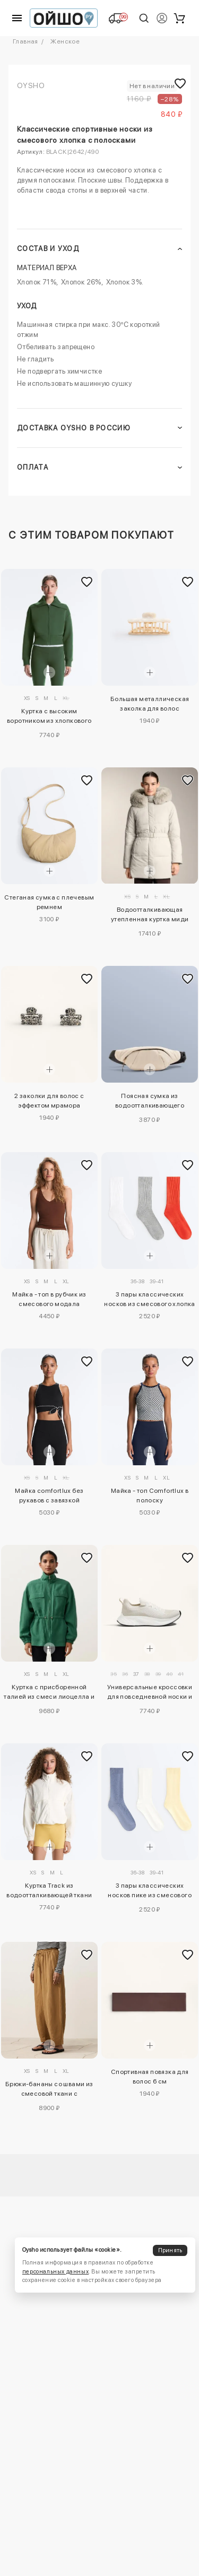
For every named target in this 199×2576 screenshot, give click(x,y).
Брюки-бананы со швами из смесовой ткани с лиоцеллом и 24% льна (49, 2090)
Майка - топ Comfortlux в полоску (150, 1495)
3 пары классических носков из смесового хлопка (149, 1299)
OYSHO (31, 85)
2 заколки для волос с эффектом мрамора (49, 1100)
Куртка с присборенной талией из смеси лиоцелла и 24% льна (49, 1693)
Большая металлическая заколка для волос (149, 703)
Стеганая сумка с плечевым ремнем (49, 902)
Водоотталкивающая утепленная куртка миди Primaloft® (150, 916)
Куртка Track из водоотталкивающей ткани (49, 1890)
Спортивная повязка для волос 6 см (150, 2076)
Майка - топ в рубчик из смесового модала (49, 1299)
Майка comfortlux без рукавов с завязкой (49, 1495)
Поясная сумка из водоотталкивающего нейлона (149, 1102)
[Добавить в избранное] (87, 581)
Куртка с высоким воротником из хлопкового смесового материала (49, 717)
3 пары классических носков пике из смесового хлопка (150, 1892)
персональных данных (55, 2271)
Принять (170, 2250)
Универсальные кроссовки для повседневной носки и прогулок (150, 1693)
